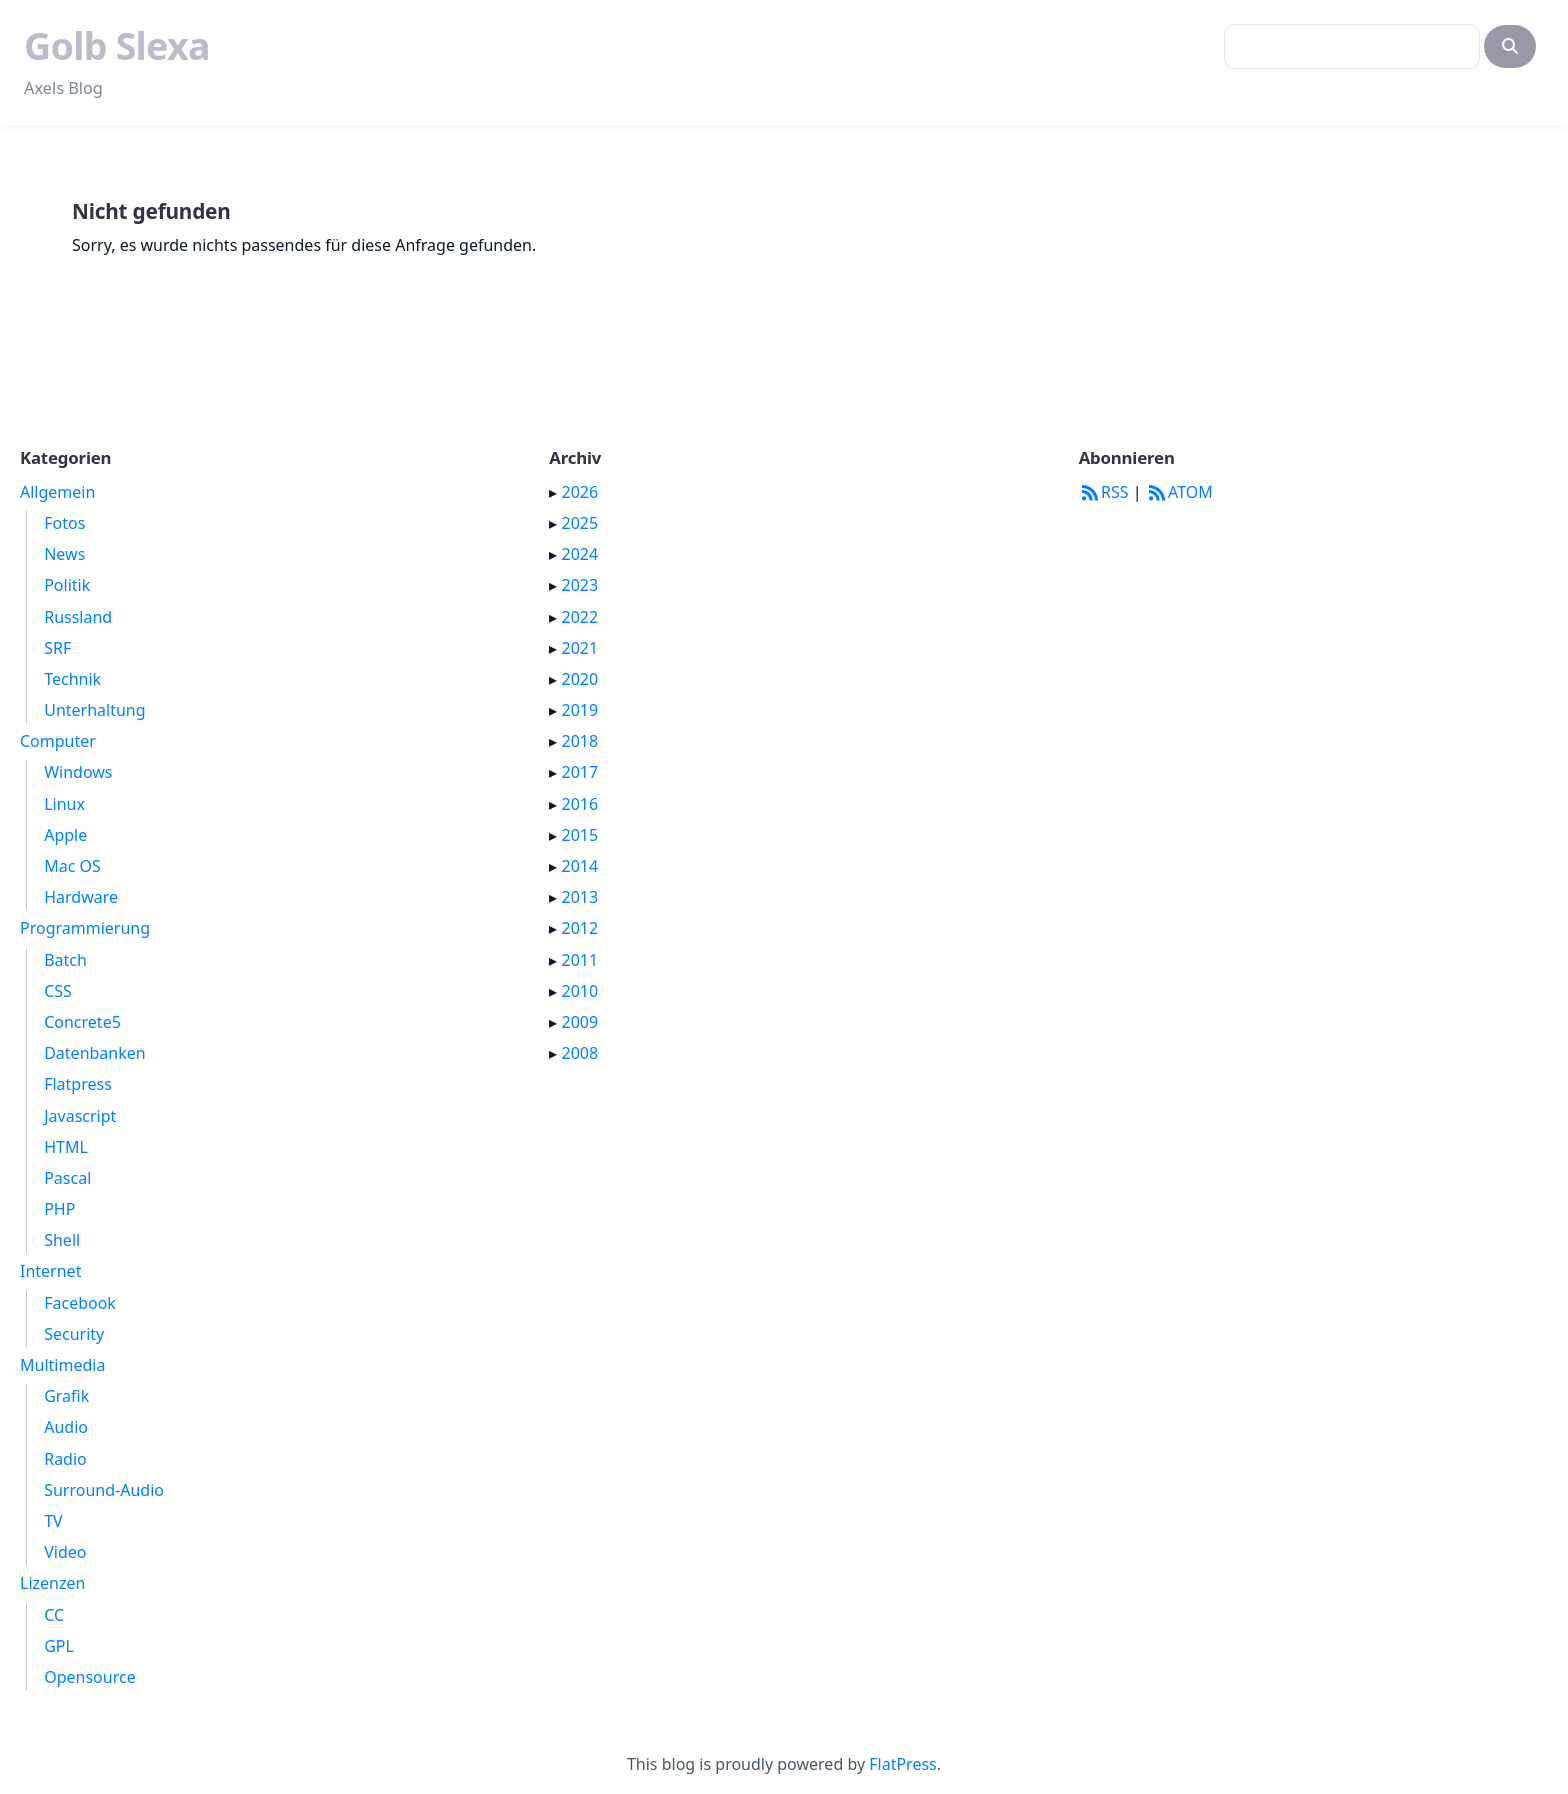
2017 (580, 772)
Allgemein (57, 492)
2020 (580, 679)
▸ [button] (555, 492)
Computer (58, 741)
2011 (580, 960)
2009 (580, 1022)
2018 (580, 741)
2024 (580, 554)
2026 (580, 492)
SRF (57, 648)
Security (74, 1334)
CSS (58, 991)
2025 (580, 523)
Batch (65, 960)
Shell (62, 1240)
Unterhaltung (94, 710)
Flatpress (78, 1084)
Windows (78, 772)
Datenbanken (95, 1053)
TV (53, 1521)
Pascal (67, 1178)
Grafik (66, 1396)
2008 (580, 1053)
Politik (67, 585)
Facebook (80, 1303)
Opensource (89, 1677)
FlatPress (903, 1764)
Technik (72, 679)
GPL (59, 1646)
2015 (580, 835)
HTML (66, 1147)
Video (65, 1552)
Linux (64, 804)
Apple (65, 835)
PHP (59, 1209)
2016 (580, 804)
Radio (65, 1459)
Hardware (81, 897)
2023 (580, 585)
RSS (1104, 492)
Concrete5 (82, 1022)
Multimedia (62, 1365)
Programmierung (85, 928)
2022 (580, 617)
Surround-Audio (104, 1490)
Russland (78, 617)
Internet (50, 1271)
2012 (580, 928)
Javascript (80, 1116)
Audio (66, 1427)
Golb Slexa (117, 45)
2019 (580, 710)
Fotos (64, 523)
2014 (580, 866)
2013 (580, 897)
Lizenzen (52, 1583)
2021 (580, 648)
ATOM (1179, 492)
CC (54, 1615)
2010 (580, 991)
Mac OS (72, 866)
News (64, 554)
